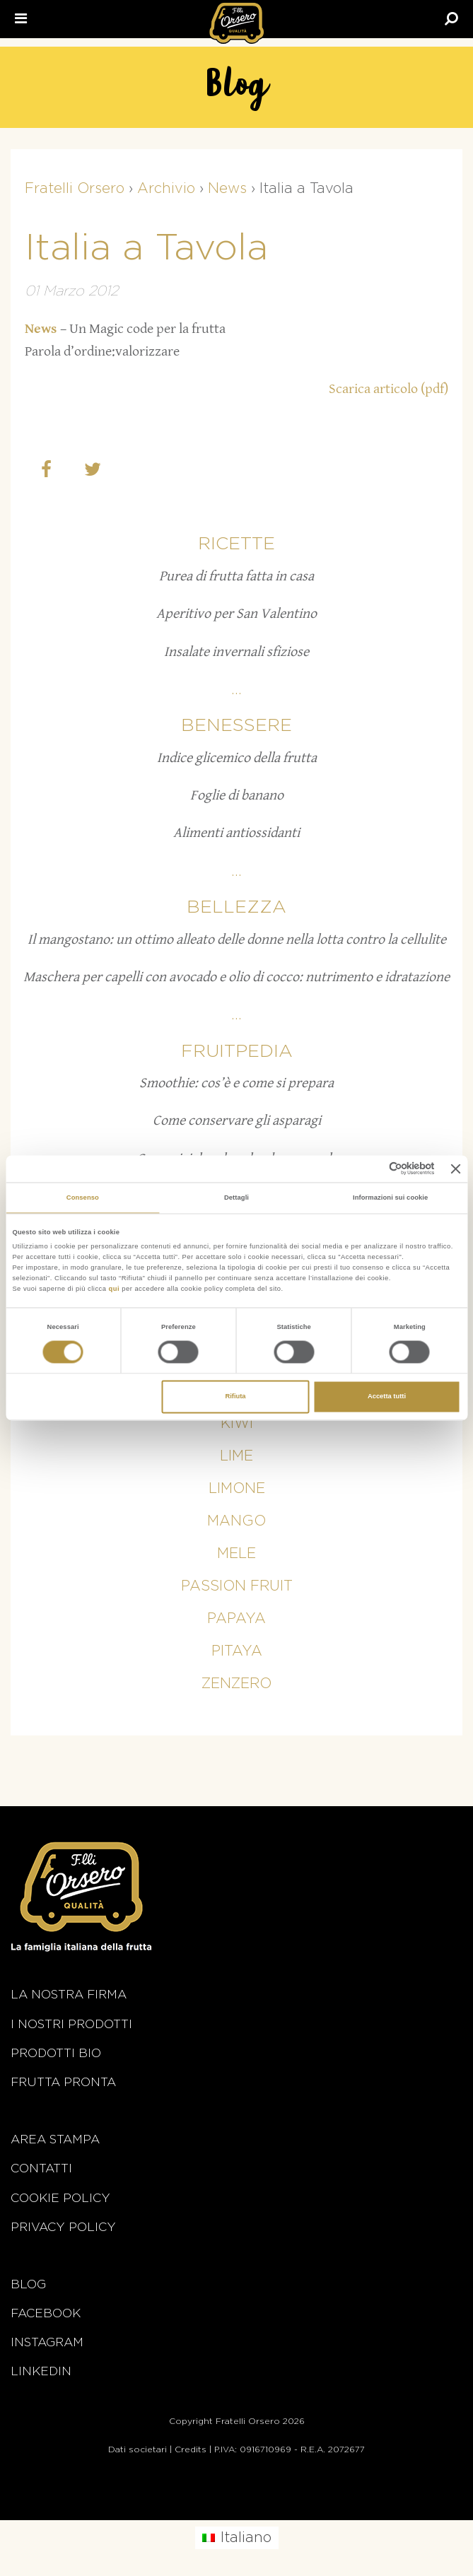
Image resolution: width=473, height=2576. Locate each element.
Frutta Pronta (63, 2082)
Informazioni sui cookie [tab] (390, 1197)
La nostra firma (69, 1995)
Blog (28, 2284)
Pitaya (236, 1651)
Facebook (46, 2313)
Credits (190, 2449)
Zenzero (236, 1684)
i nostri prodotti (71, 2024)
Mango (236, 1521)
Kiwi (237, 1424)
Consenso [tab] (82, 1197)
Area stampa (55, 2139)
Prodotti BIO (56, 2053)
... (236, 690)
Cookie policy (60, 2198)
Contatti (41, 2168)
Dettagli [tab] (236, 1197)
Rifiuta (235, 1396)
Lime (236, 1456)
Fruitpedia (237, 1051)
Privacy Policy (63, 2227)
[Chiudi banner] (456, 1168)
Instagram (47, 2342)
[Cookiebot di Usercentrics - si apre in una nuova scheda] (373, 1169)
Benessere (236, 725)
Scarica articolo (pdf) (388, 389)
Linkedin (41, 2371)
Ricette (236, 544)
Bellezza (236, 907)
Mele (236, 1554)
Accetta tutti (387, 1396)
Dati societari (137, 2449)
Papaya (236, 1619)
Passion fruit (237, 1586)
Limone (237, 1489)
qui (114, 1288)
